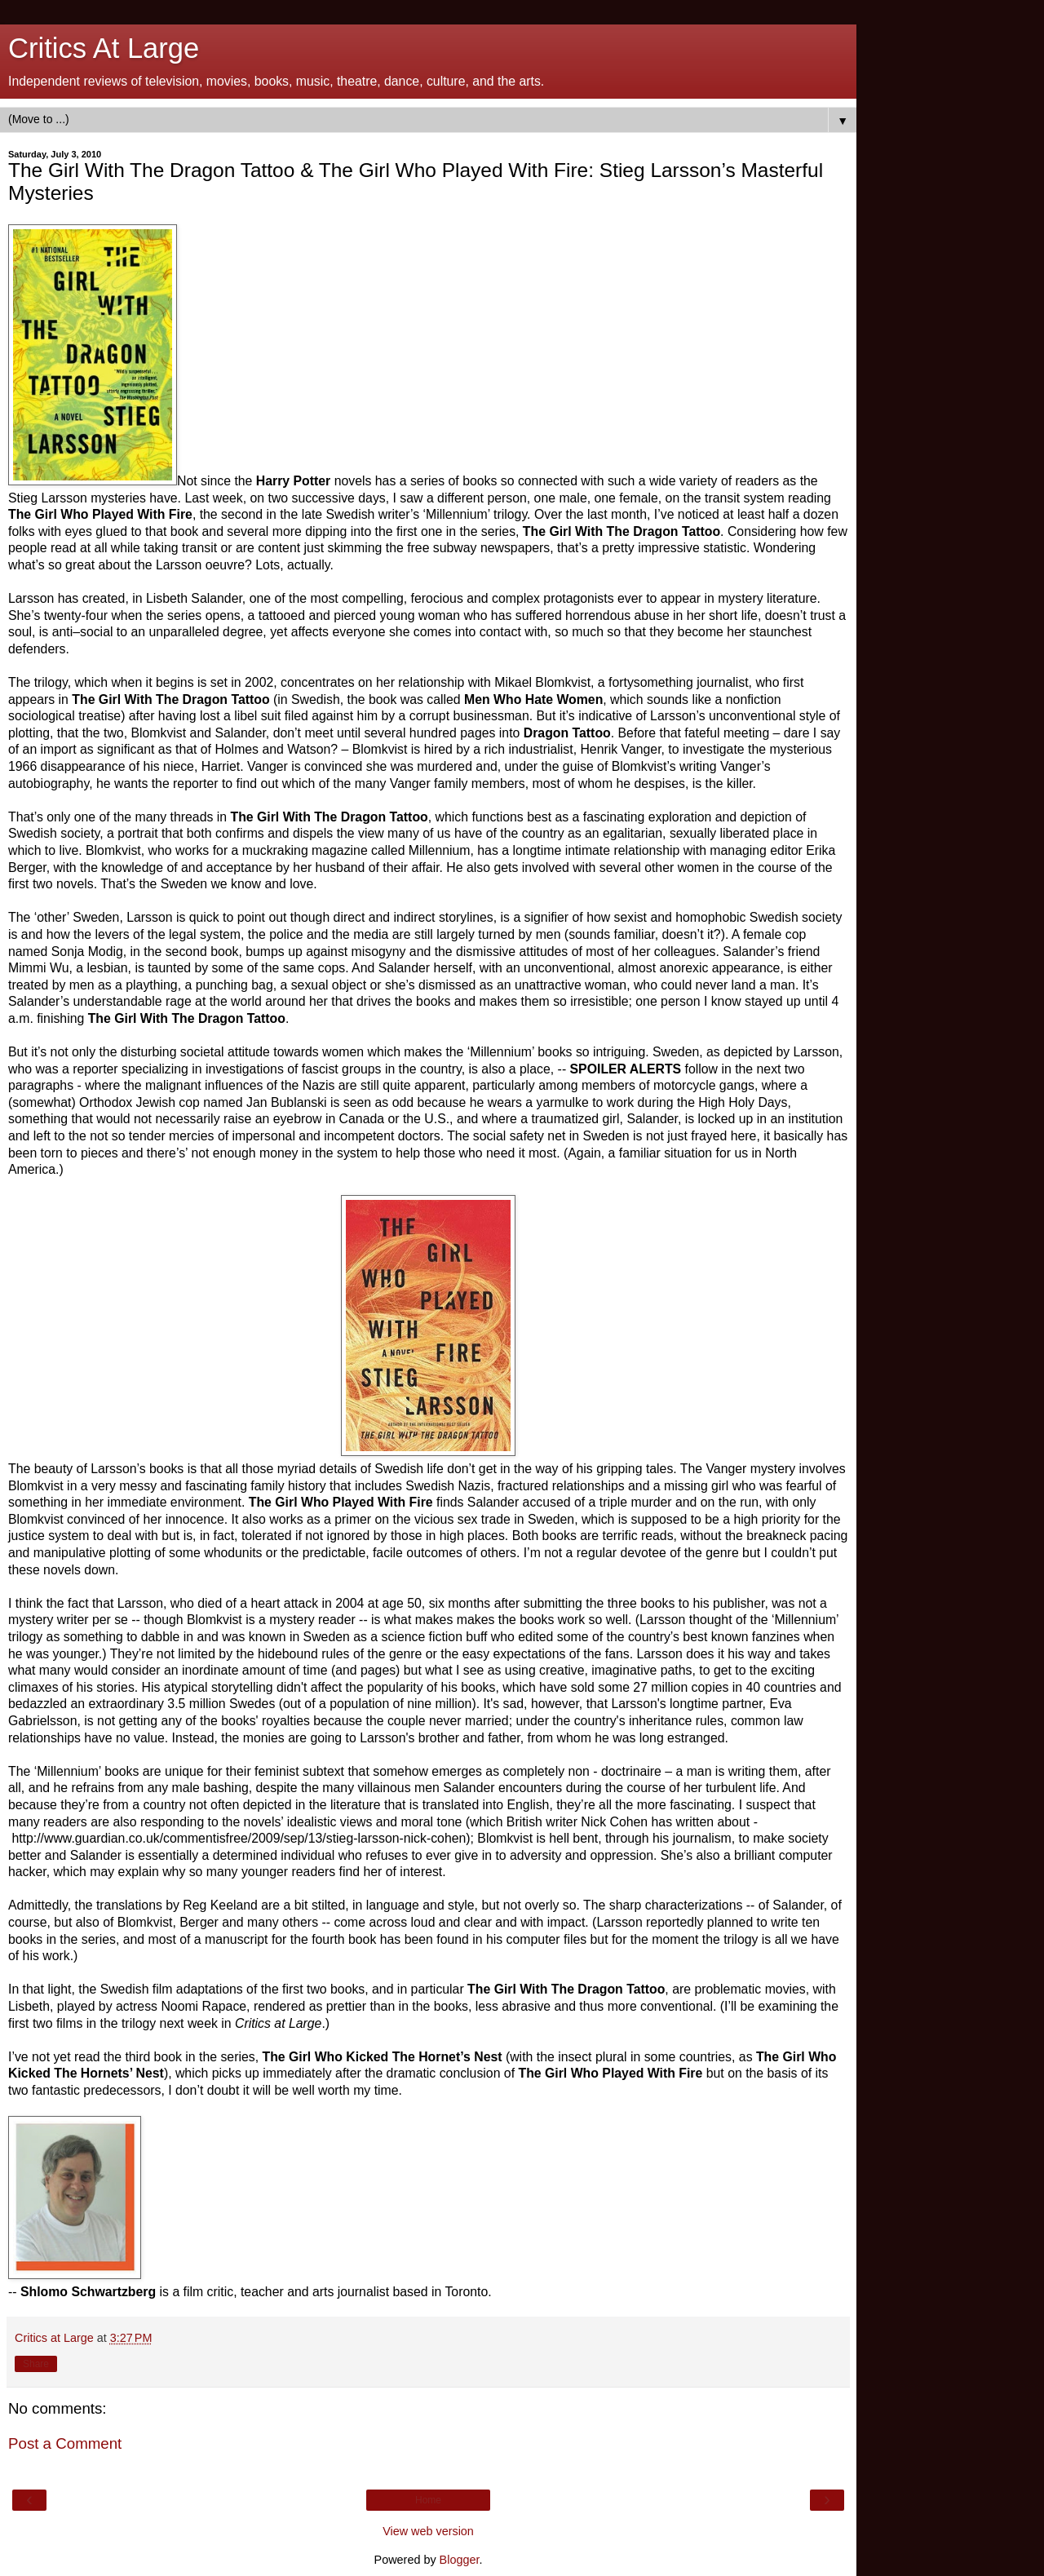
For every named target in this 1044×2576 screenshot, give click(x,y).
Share (36, 2364)
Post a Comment (65, 2443)
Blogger (460, 2559)
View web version (428, 2531)
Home (428, 2500)
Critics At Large (103, 48)
